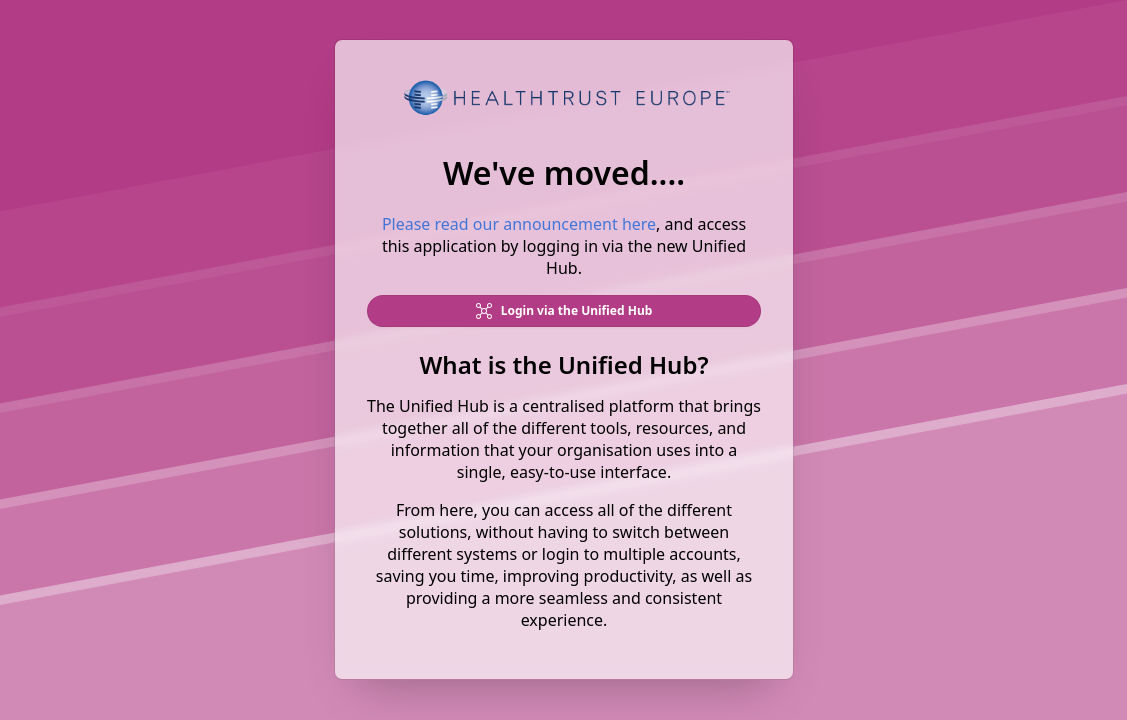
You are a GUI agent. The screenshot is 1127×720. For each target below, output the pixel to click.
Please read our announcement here (518, 225)
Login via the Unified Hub (563, 311)
